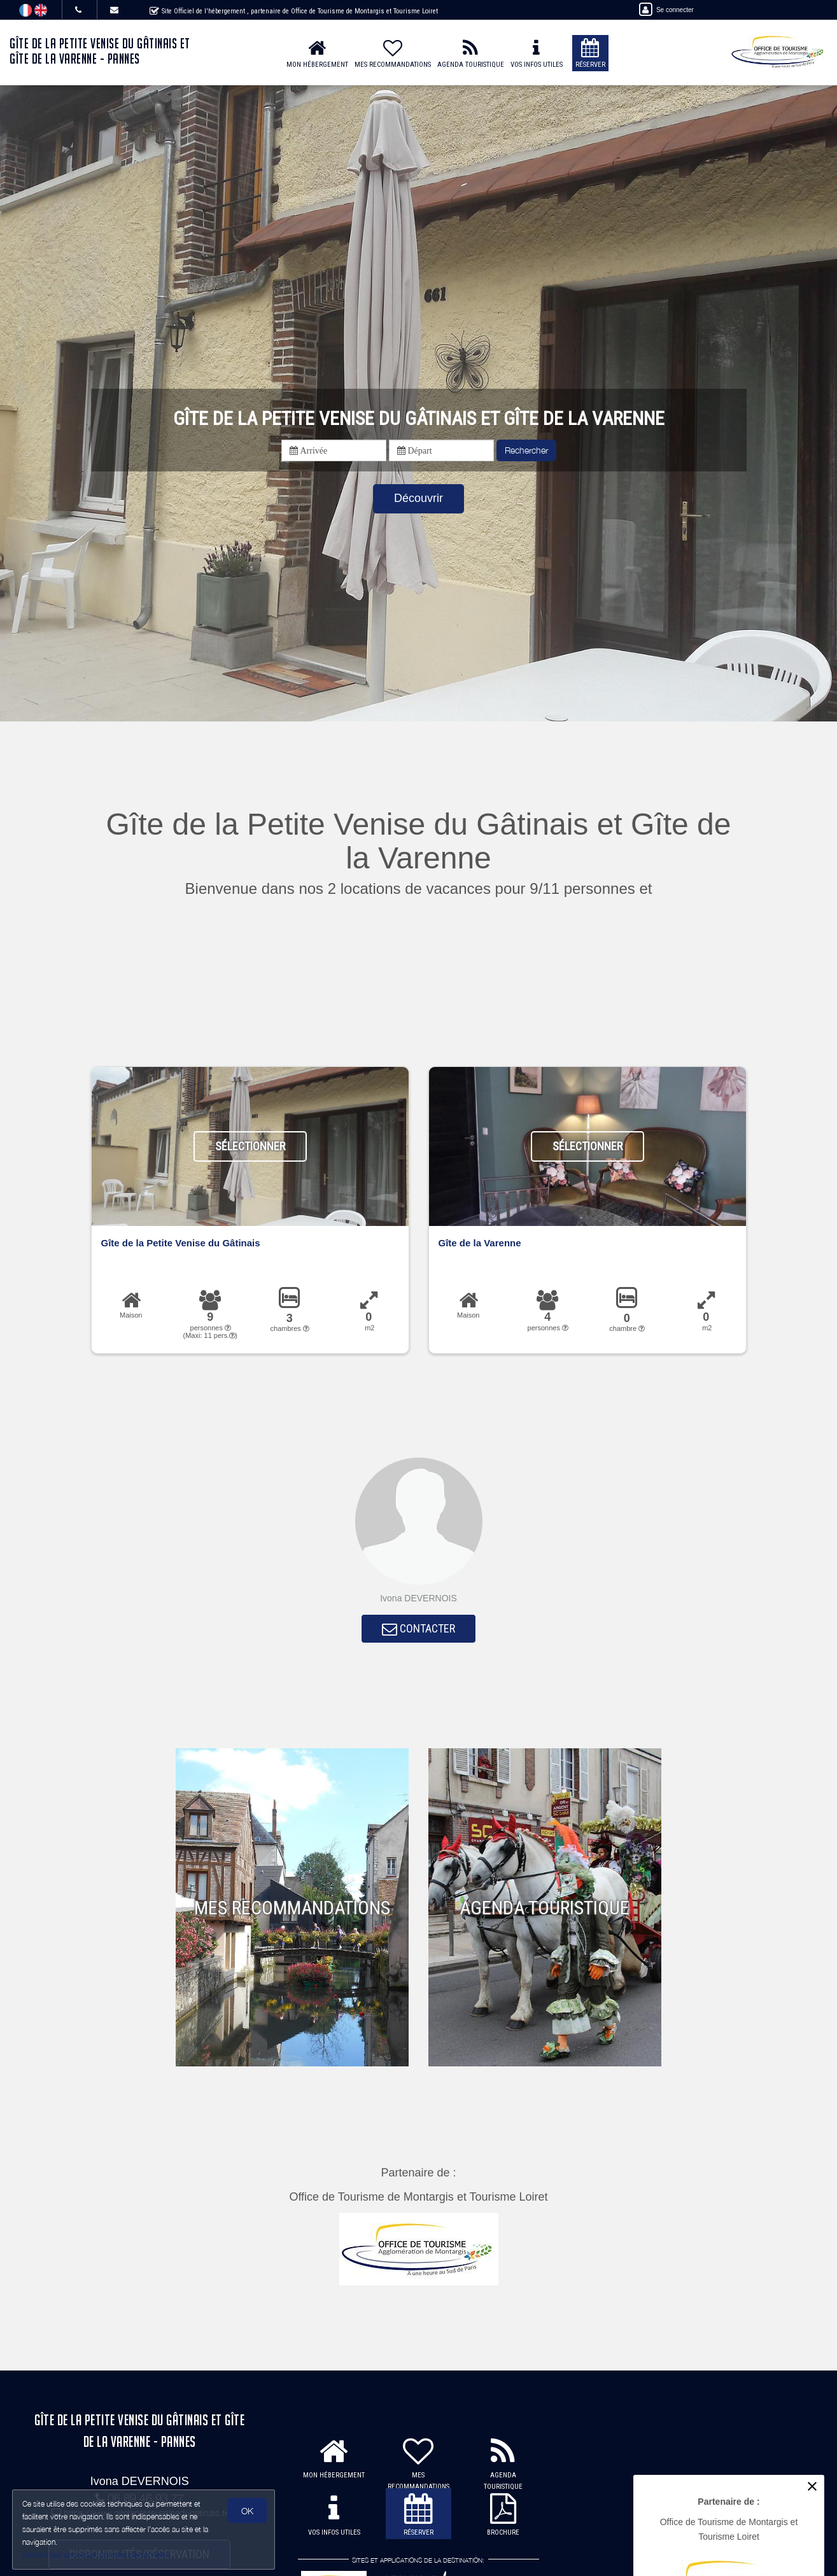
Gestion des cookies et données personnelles (97, 2554)
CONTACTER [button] (418, 1629)
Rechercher (526, 450)
